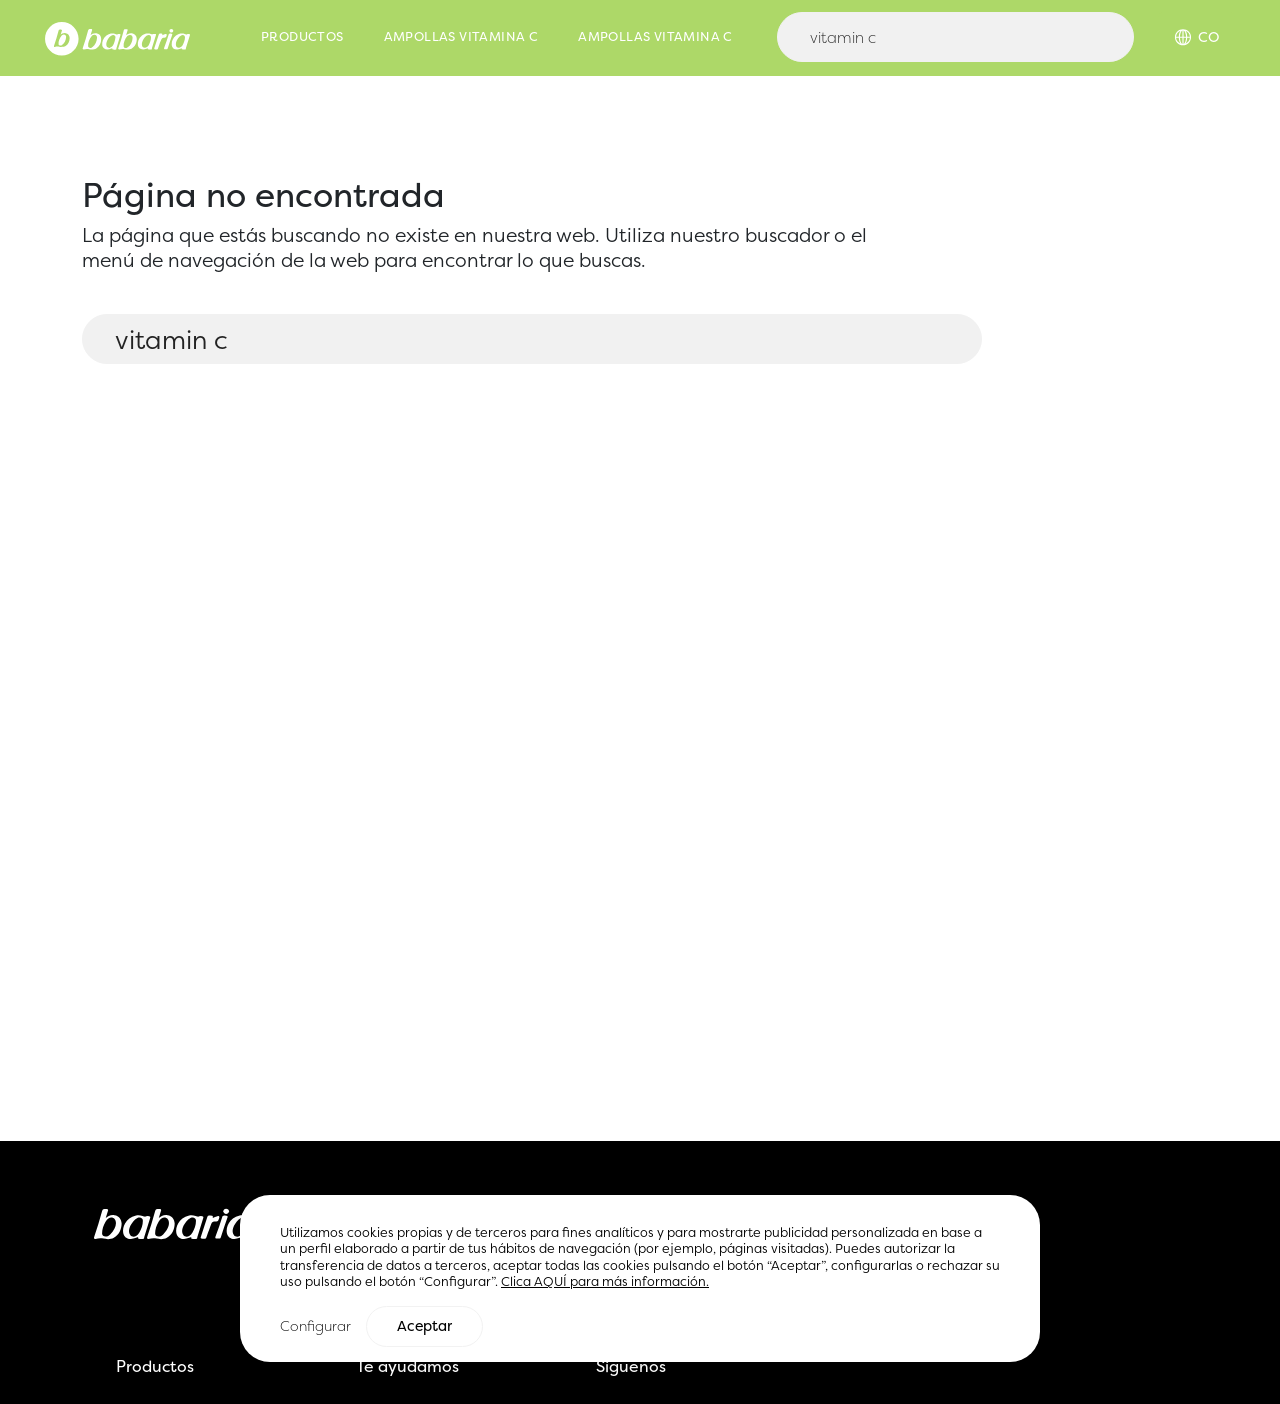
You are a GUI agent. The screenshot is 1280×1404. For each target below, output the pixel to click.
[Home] (117, 37)
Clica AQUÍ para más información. (605, 1283)
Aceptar (424, 1328)
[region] (640, 1279)
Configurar (315, 1327)
